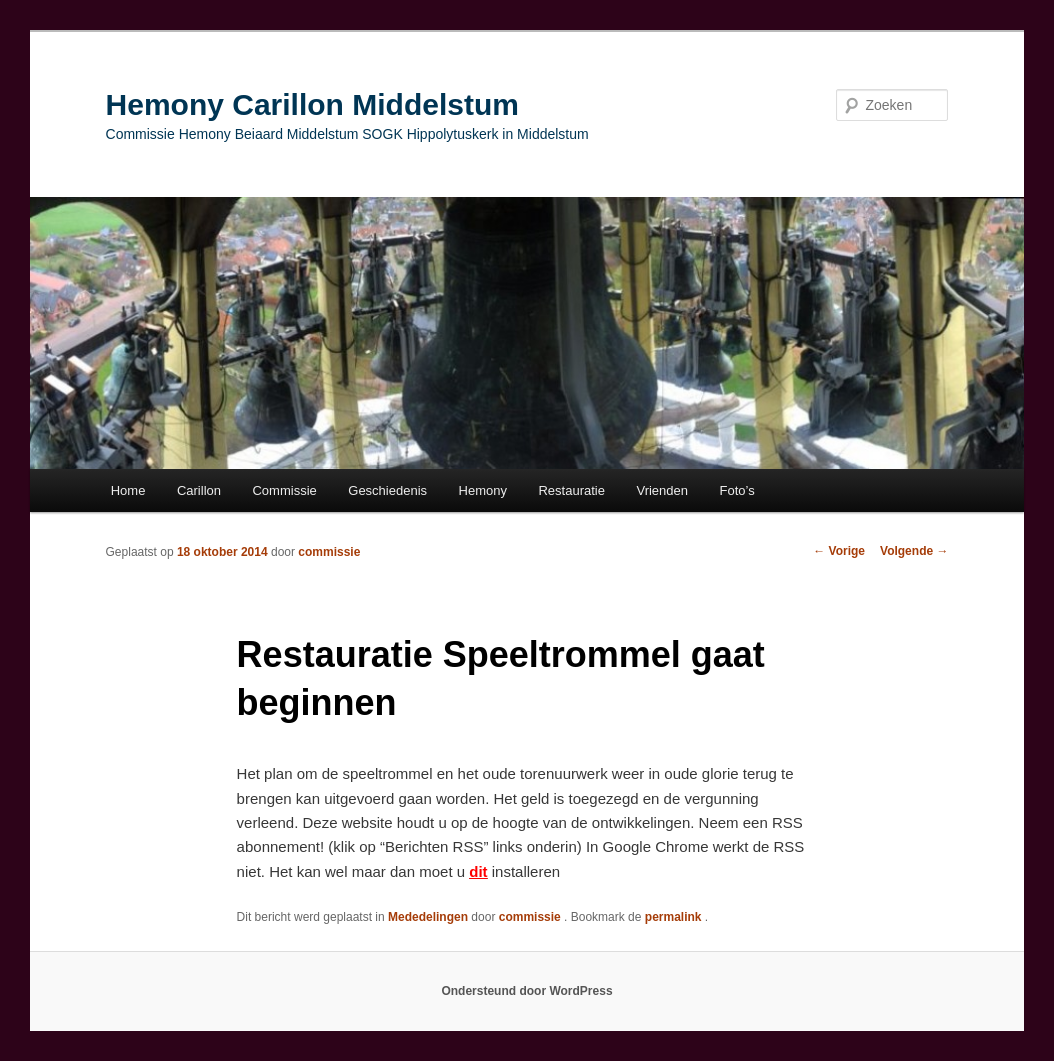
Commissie (284, 490)
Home (128, 490)
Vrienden (662, 490)
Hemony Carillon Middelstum (312, 104)
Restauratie (571, 490)
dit (478, 871)
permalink (675, 917)
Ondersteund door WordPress (526, 991)
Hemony (483, 490)
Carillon (199, 490)
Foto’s (737, 490)
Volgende (914, 551)
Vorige (839, 551)
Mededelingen (428, 917)
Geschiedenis (387, 490)
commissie (329, 552)
